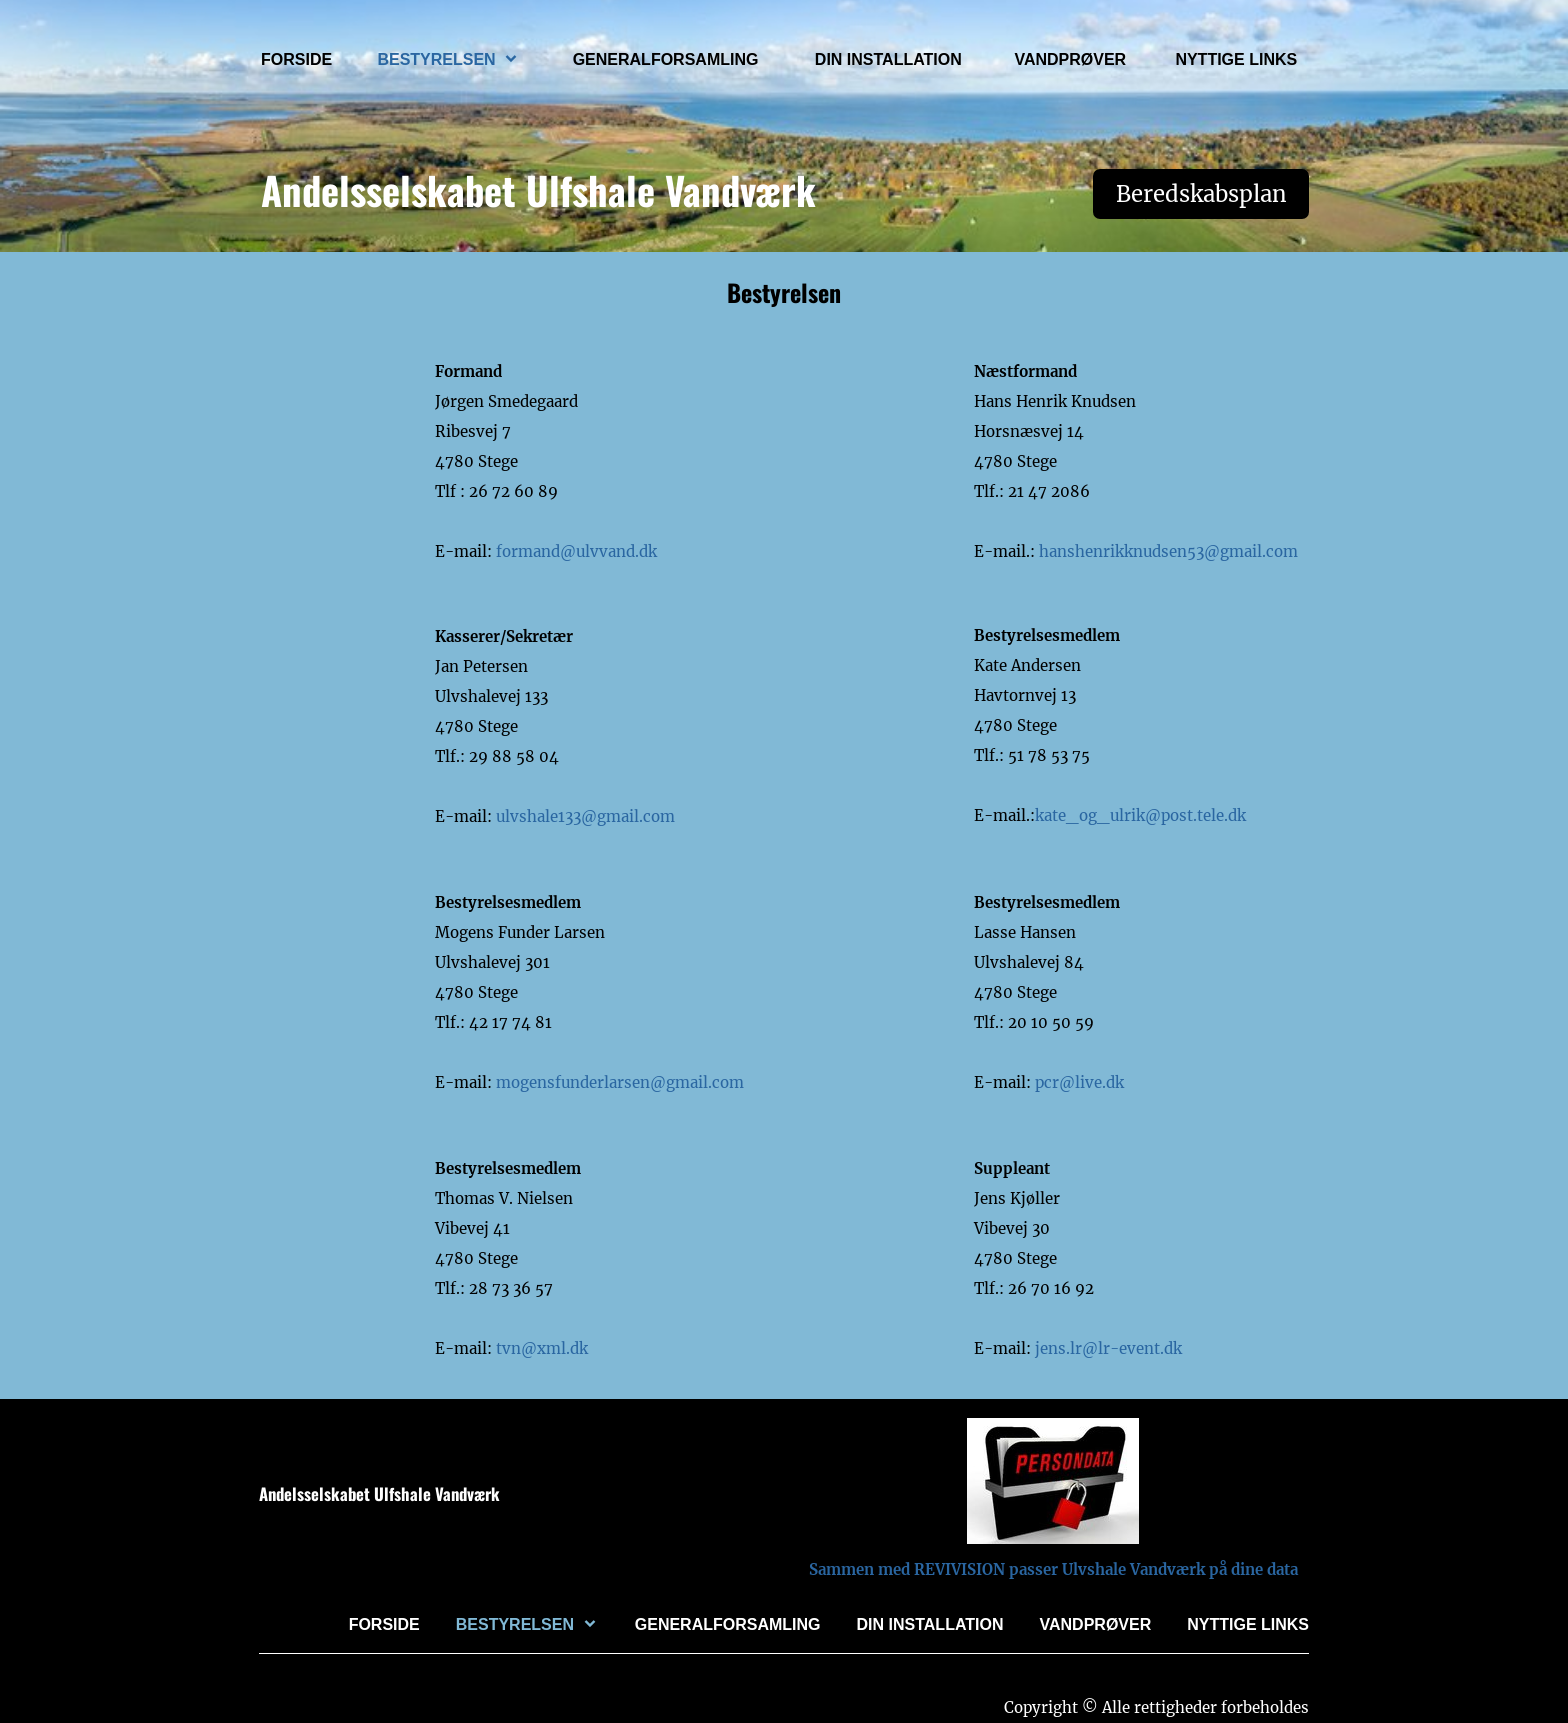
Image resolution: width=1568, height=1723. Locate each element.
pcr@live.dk (1077, 1082)
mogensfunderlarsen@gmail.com (620, 1082)
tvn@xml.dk (542, 1348)
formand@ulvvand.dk (576, 551)
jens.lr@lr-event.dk (1108, 1348)
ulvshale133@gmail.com (585, 816)
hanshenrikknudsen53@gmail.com (1166, 551)
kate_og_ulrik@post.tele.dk (1140, 815)
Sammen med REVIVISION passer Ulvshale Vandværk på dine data (1053, 1569)
